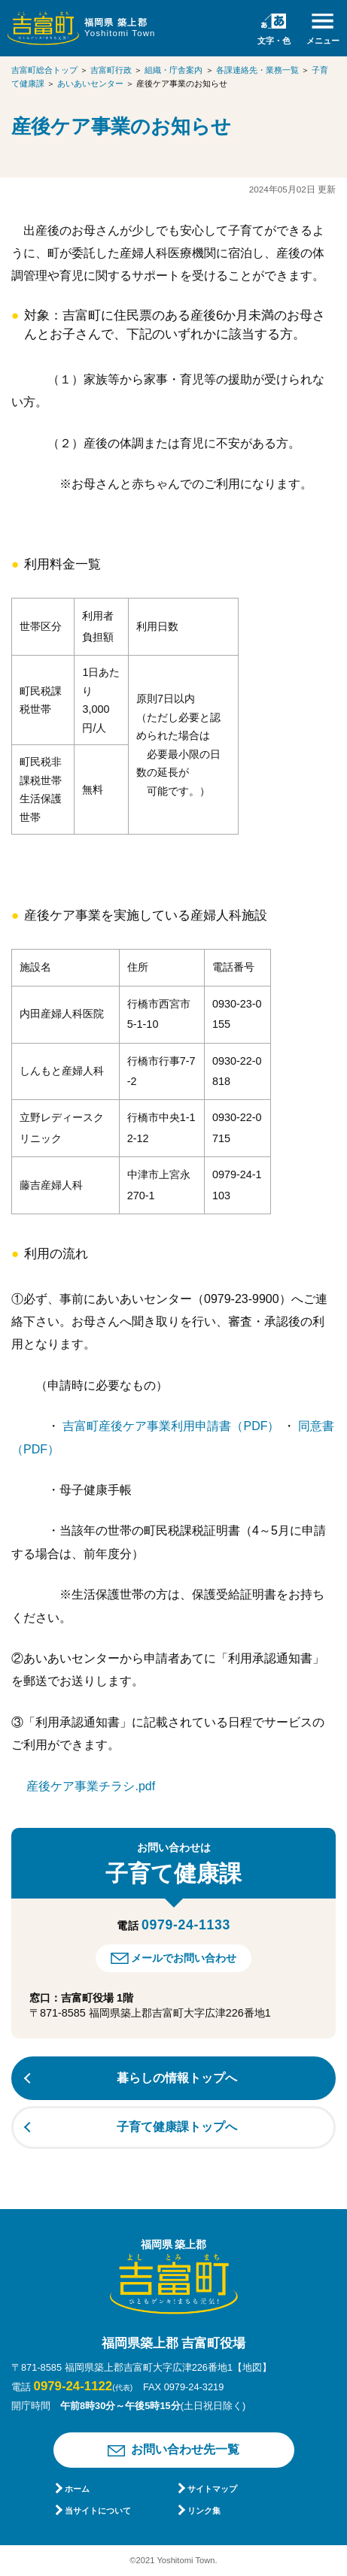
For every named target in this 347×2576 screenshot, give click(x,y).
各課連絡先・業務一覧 (257, 69)
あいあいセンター (90, 83)
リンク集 (204, 2510)
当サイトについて (98, 2510)
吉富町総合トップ (44, 69)
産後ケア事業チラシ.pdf (90, 1786)
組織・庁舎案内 (173, 69)
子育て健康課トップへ (177, 2126)
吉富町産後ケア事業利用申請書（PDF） (172, 1426)
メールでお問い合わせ (183, 1958)
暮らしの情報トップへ (177, 2077)
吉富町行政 (111, 69)
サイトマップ (212, 2488)
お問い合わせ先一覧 (185, 2449)
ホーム (77, 2488)
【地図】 (252, 2367)
